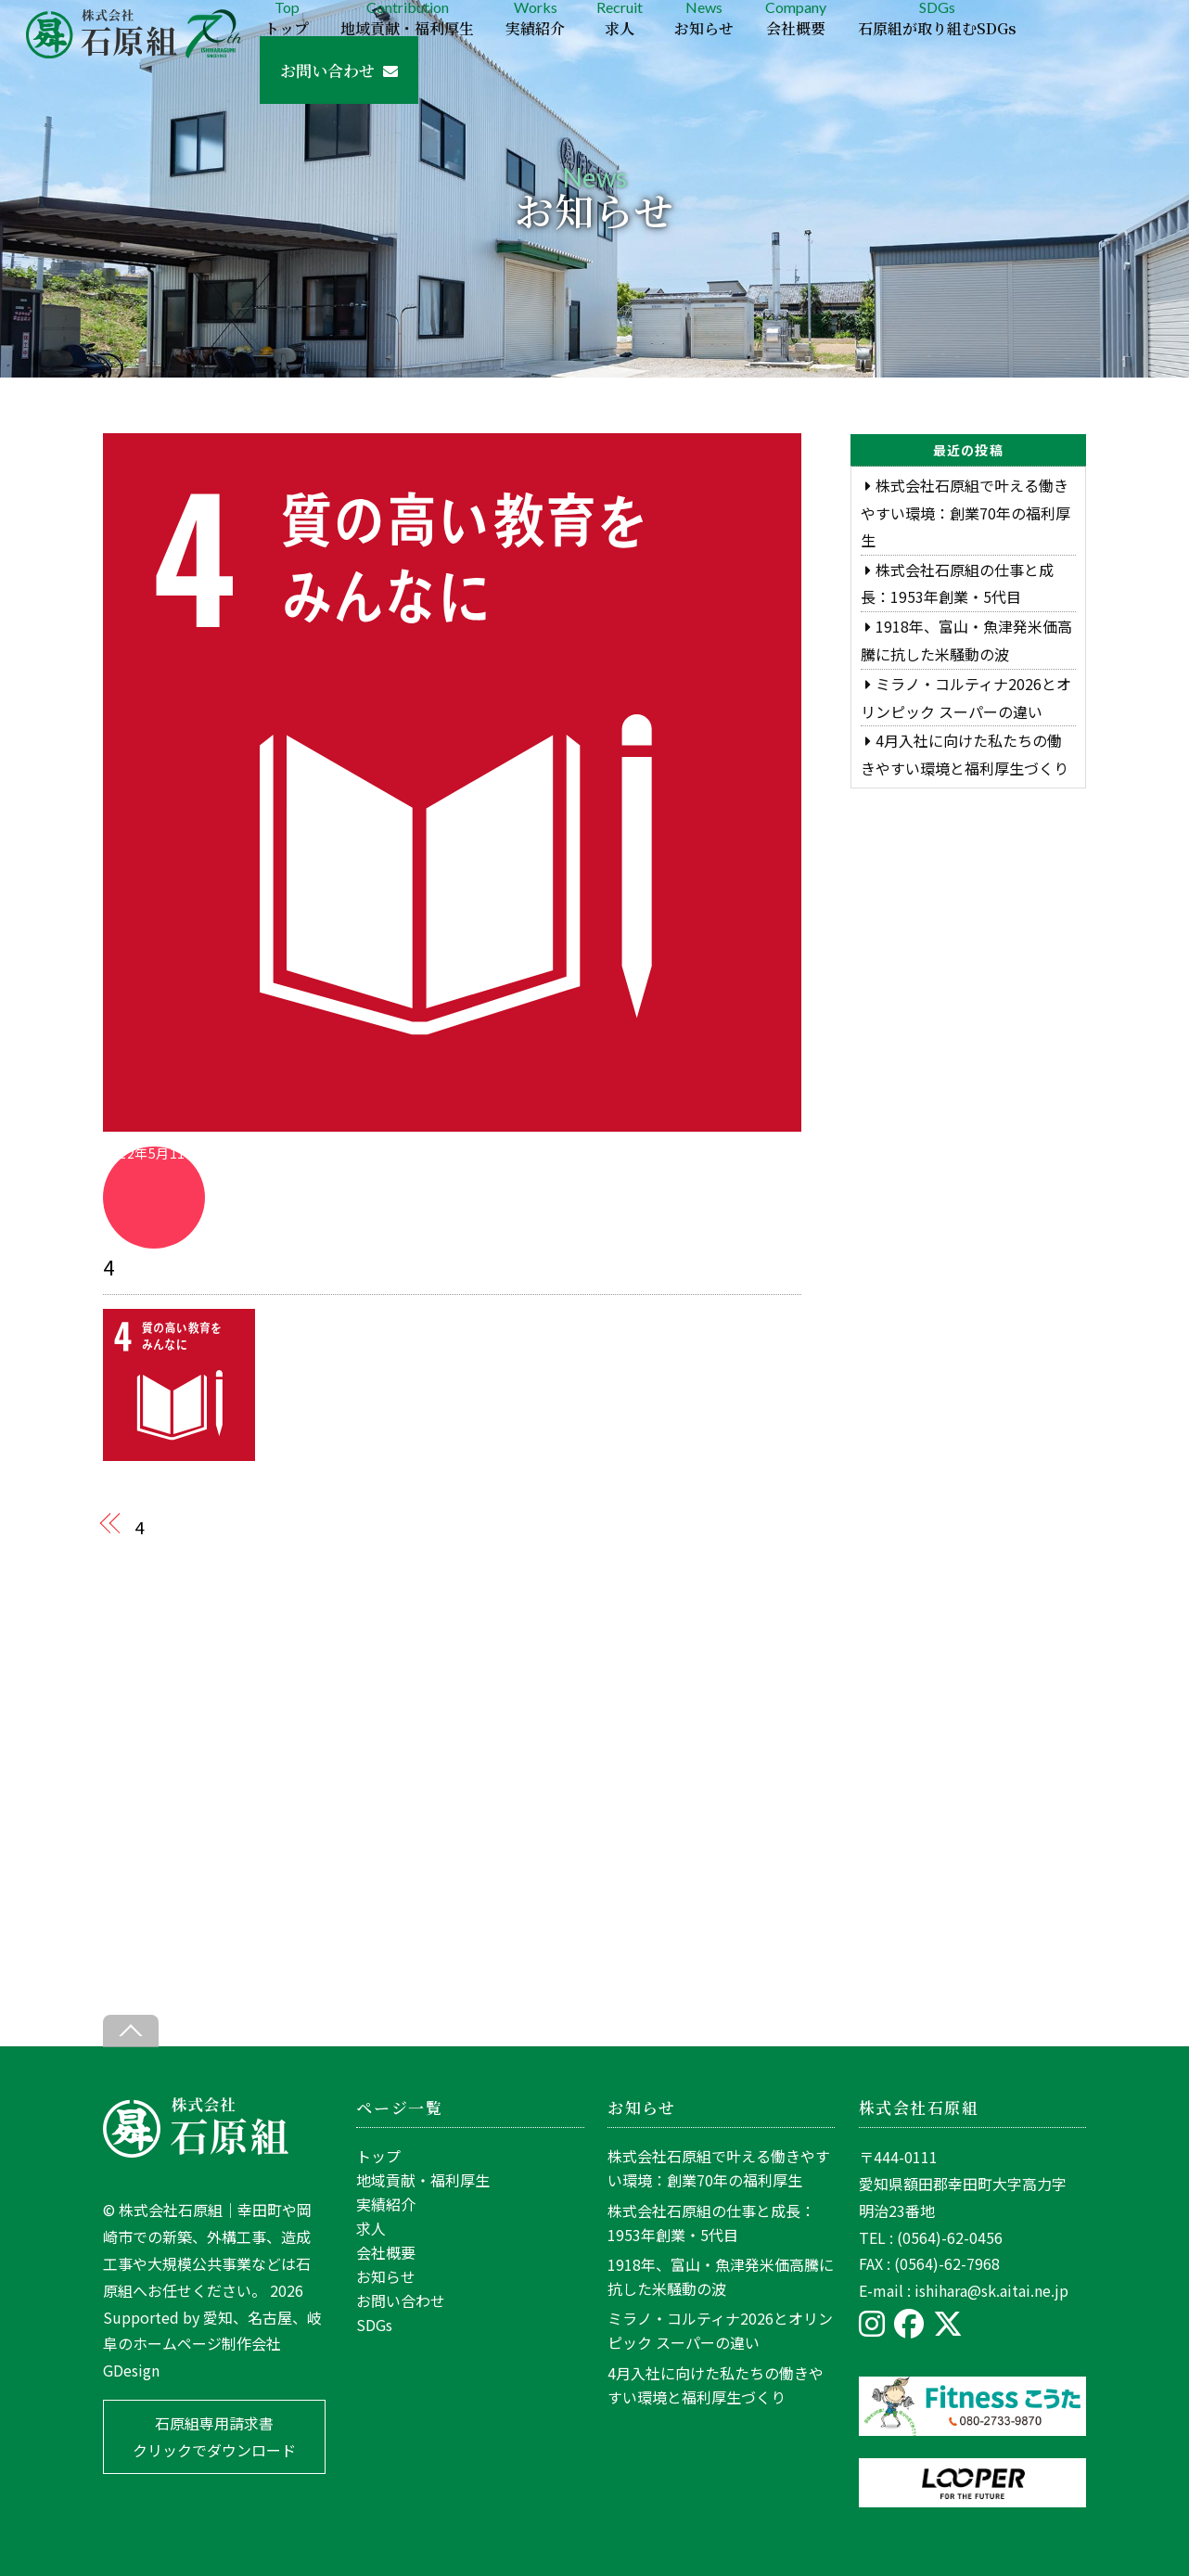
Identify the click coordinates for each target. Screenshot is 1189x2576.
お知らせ (386, 2276)
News (704, 18)
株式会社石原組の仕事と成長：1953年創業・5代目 (711, 2222)
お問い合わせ (339, 70)
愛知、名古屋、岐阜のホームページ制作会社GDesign (212, 2344)
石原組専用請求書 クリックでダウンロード (214, 2436)
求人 (371, 2228)
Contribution (407, 18)
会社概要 (386, 2252)
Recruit (619, 18)
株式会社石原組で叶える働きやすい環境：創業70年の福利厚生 (965, 512)
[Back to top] (131, 2031)
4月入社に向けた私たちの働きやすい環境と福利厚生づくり (715, 2385)
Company (795, 18)
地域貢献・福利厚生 (423, 2180)
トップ (378, 2156)
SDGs (937, 18)
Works (535, 18)
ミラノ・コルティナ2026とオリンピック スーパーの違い (720, 2330)
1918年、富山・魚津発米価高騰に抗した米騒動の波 (720, 2276)
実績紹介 (386, 2204)
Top (286, 18)
